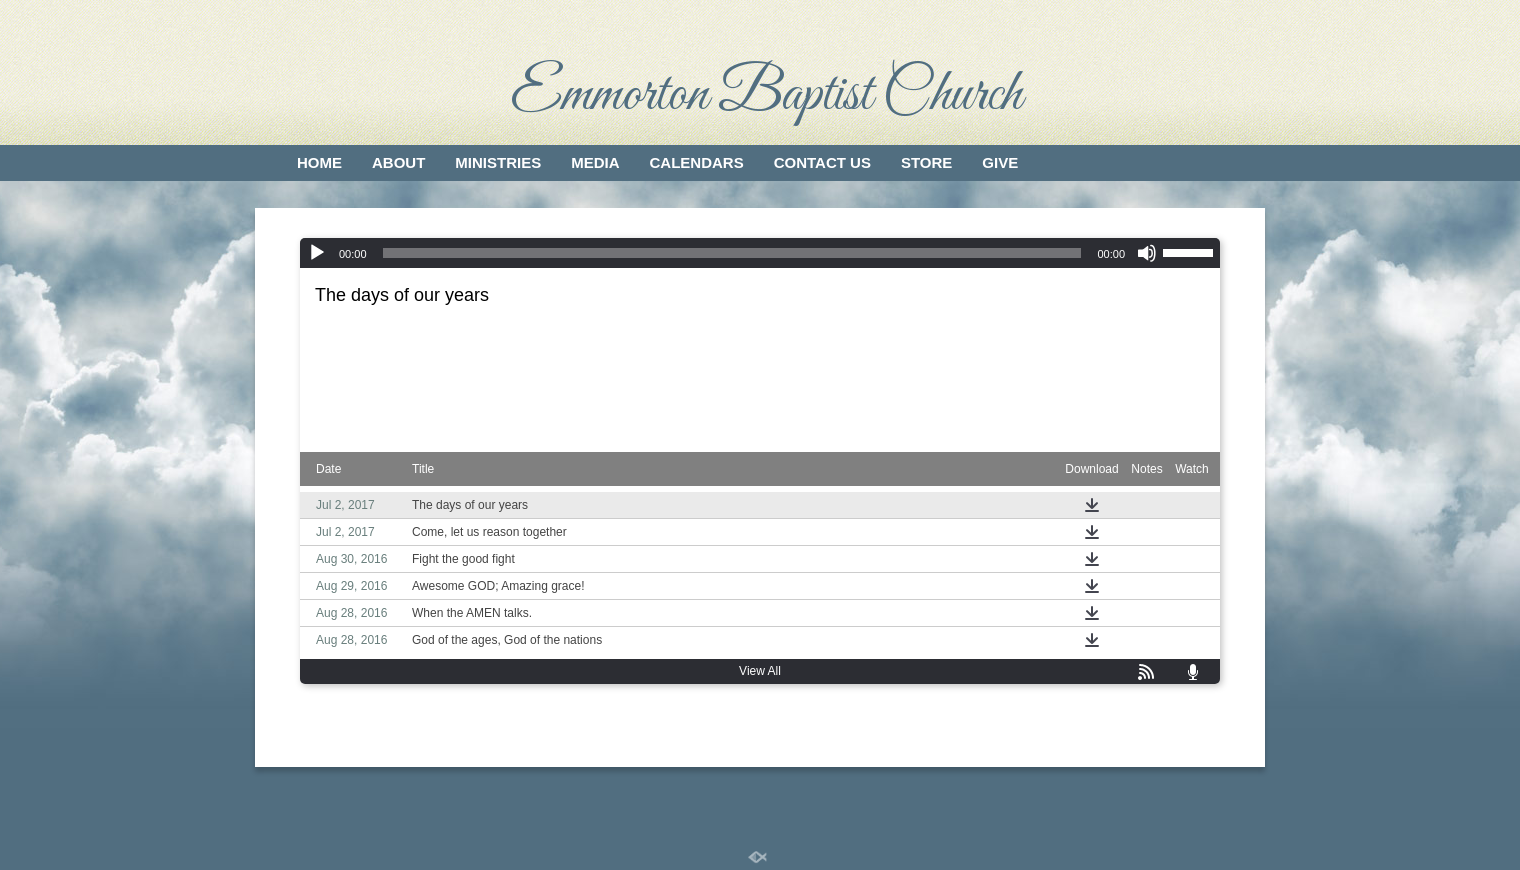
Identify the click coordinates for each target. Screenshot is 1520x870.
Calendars (697, 162)
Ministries (498, 162)
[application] (760, 253)
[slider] (732, 253)
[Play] (317, 253)
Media (595, 162)
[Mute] (1147, 253)
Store (926, 162)
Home (319, 162)
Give (1000, 162)
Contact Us (822, 162)
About (398, 162)
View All (760, 671)
